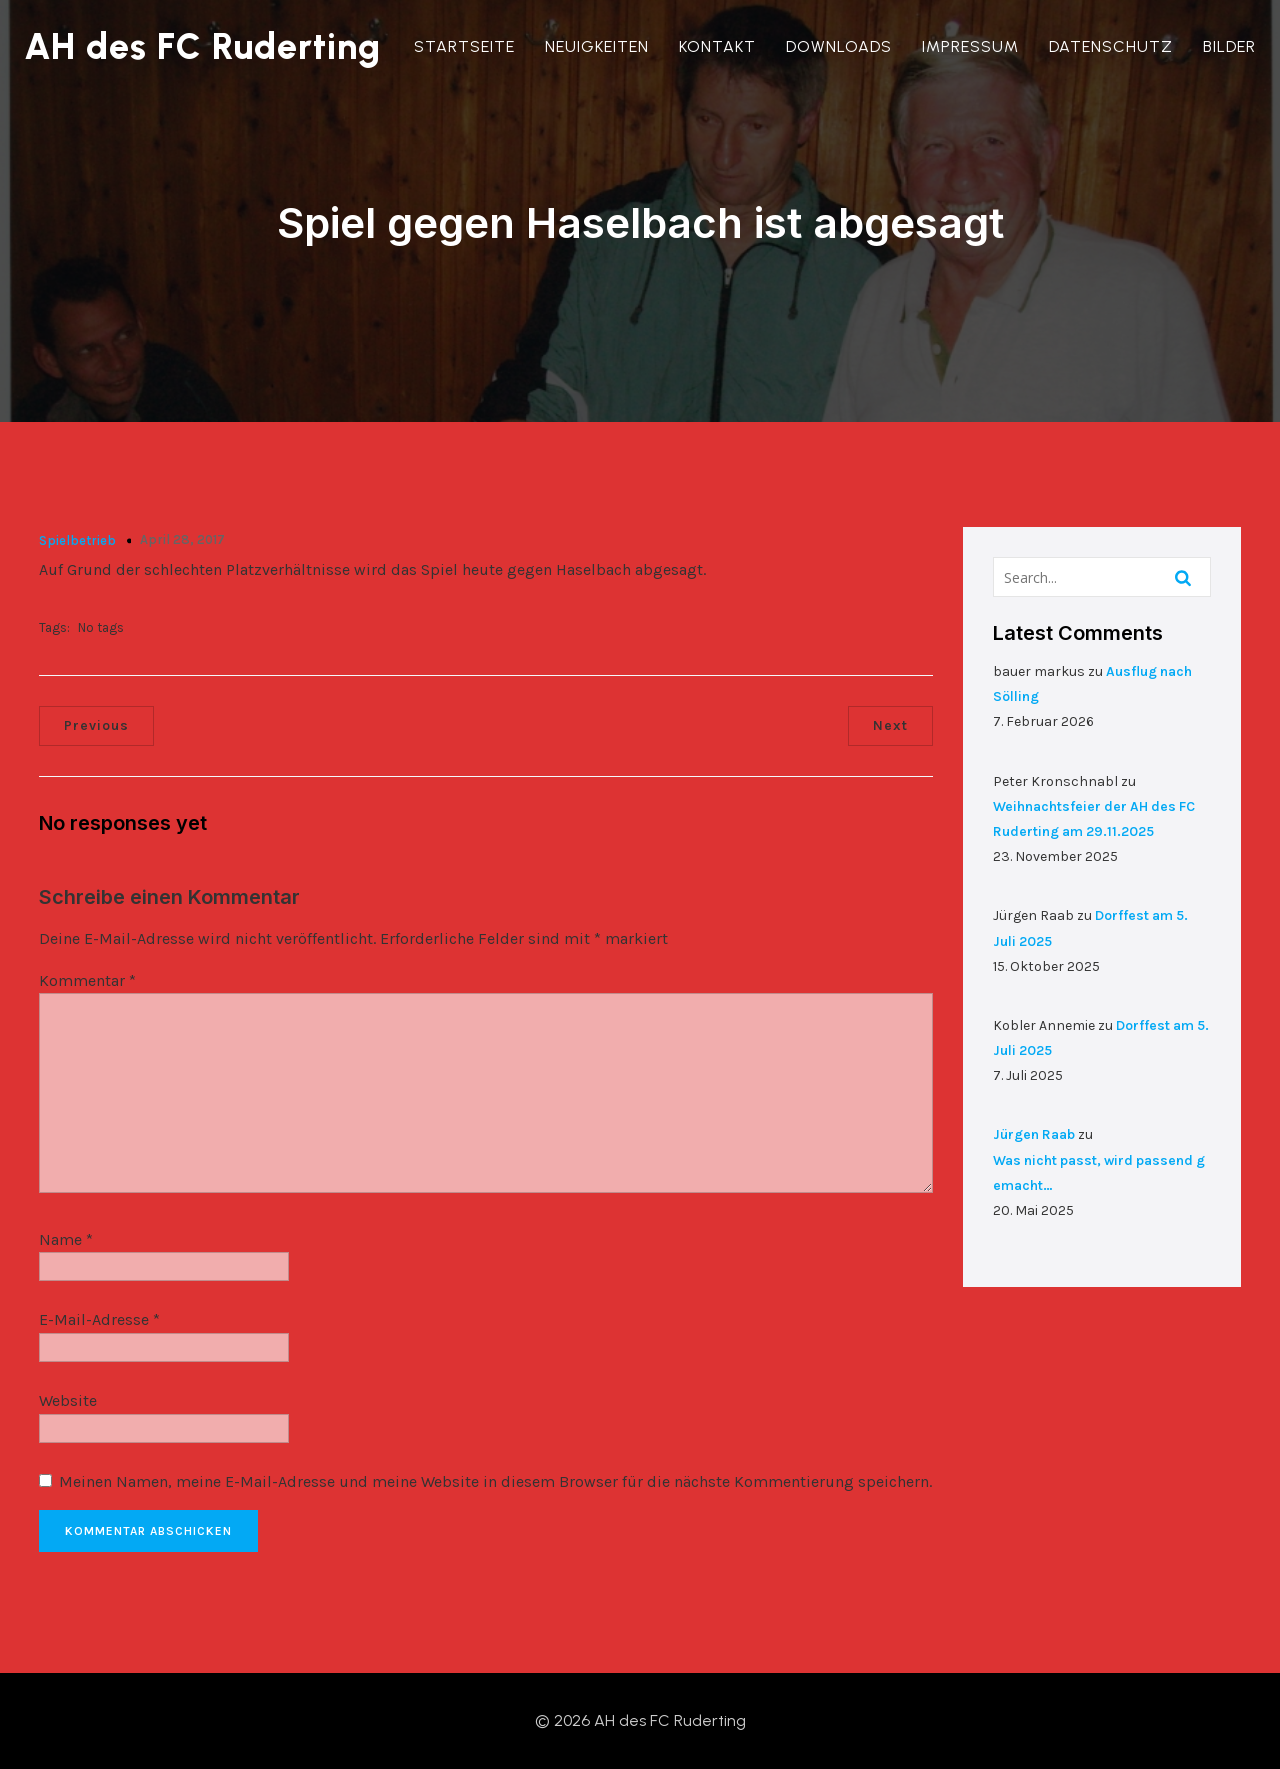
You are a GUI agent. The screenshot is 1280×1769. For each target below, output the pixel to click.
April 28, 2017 (182, 539)
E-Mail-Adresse (99, 1319)
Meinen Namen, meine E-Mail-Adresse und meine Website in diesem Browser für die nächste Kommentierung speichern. (495, 1481)
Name (66, 1239)
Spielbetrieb (77, 540)
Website (68, 1400)
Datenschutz (1111, 46)
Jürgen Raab (1034, 1134)
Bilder (1229, 46)
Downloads (839, 46)
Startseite (464, 46)
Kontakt (717, 46)
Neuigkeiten (597, 46)
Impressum (970, 46)
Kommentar (87, 980)
